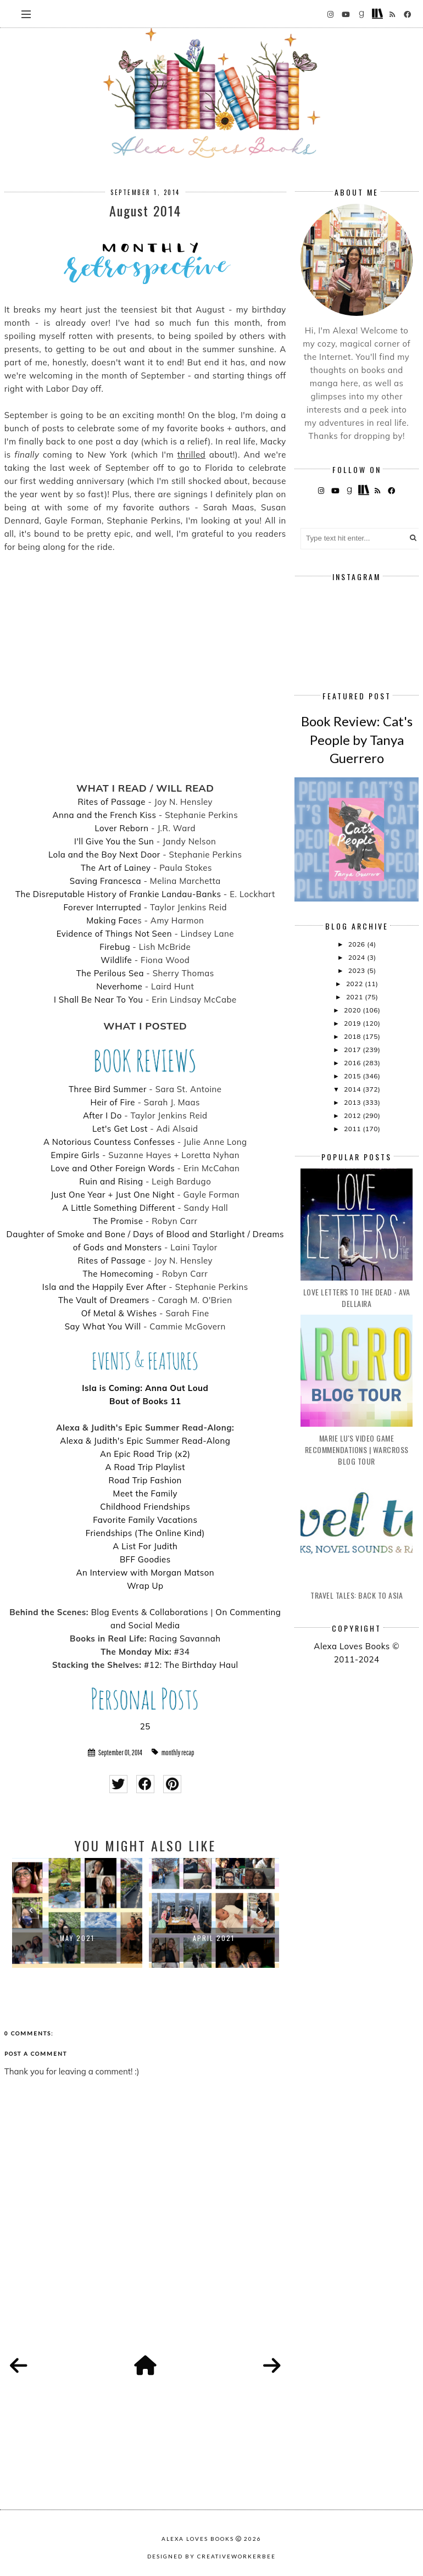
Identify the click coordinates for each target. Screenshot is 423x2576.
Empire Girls (75, 1155)
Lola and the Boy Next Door (104, 854)
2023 (357, 970)
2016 (353, 1063)
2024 (357, 957)
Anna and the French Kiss (104, 815)
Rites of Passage (111, 802)
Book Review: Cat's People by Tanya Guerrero (357, 739)
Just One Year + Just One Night (112, 1194)
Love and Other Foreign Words (113, 1168)
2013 (353, 1102)
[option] (77, 1913)
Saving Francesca (105, 881)
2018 (353, 1036)
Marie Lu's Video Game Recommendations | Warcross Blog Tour (357, 1449)
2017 (353, 1049)
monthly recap (178, 1752)
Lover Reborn (122, 828)
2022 (355, 984)
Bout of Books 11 (145, 1401)
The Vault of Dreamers (103, 1300)
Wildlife (116, 960)
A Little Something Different (118, 1208)
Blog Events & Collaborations (149, 1612)
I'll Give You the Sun (114, 841)
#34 (182, 1651)
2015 (353, 1076)
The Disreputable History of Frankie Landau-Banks (118, 894)
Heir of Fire (112, 1102)
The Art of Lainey (116, 868)
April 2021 (214, 1938)
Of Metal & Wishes (119, 1313)
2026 (357, 944)
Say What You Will (103, 1326)
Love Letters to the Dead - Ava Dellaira (356, 1297)
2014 (353, 1089)
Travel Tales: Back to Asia (356, 1595)
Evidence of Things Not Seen (114, 933)
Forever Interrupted (102, 907)
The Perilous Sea (110, 973)
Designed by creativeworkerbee (211, 2556)
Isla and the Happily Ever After (104, 1287)
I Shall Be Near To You (98, 999)
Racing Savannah (184, 1638)
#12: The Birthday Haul (191, 1665)
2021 (355, 997)
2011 (353, 1129)
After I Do (102, 1115)
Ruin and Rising (111, 1181)
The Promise (118, 1221)
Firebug (114, 947)
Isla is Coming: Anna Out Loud (145, 1388)
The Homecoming (117, 1273)
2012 (353, 1115)
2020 (353, 1010)
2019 (353, 1023)
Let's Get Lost (120, 1128)
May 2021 (77, 1938)
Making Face (111, 920)
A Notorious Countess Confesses (109, 1142)
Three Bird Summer (108, 1089)
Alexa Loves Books (198, 2538)
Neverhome (119, 986)
